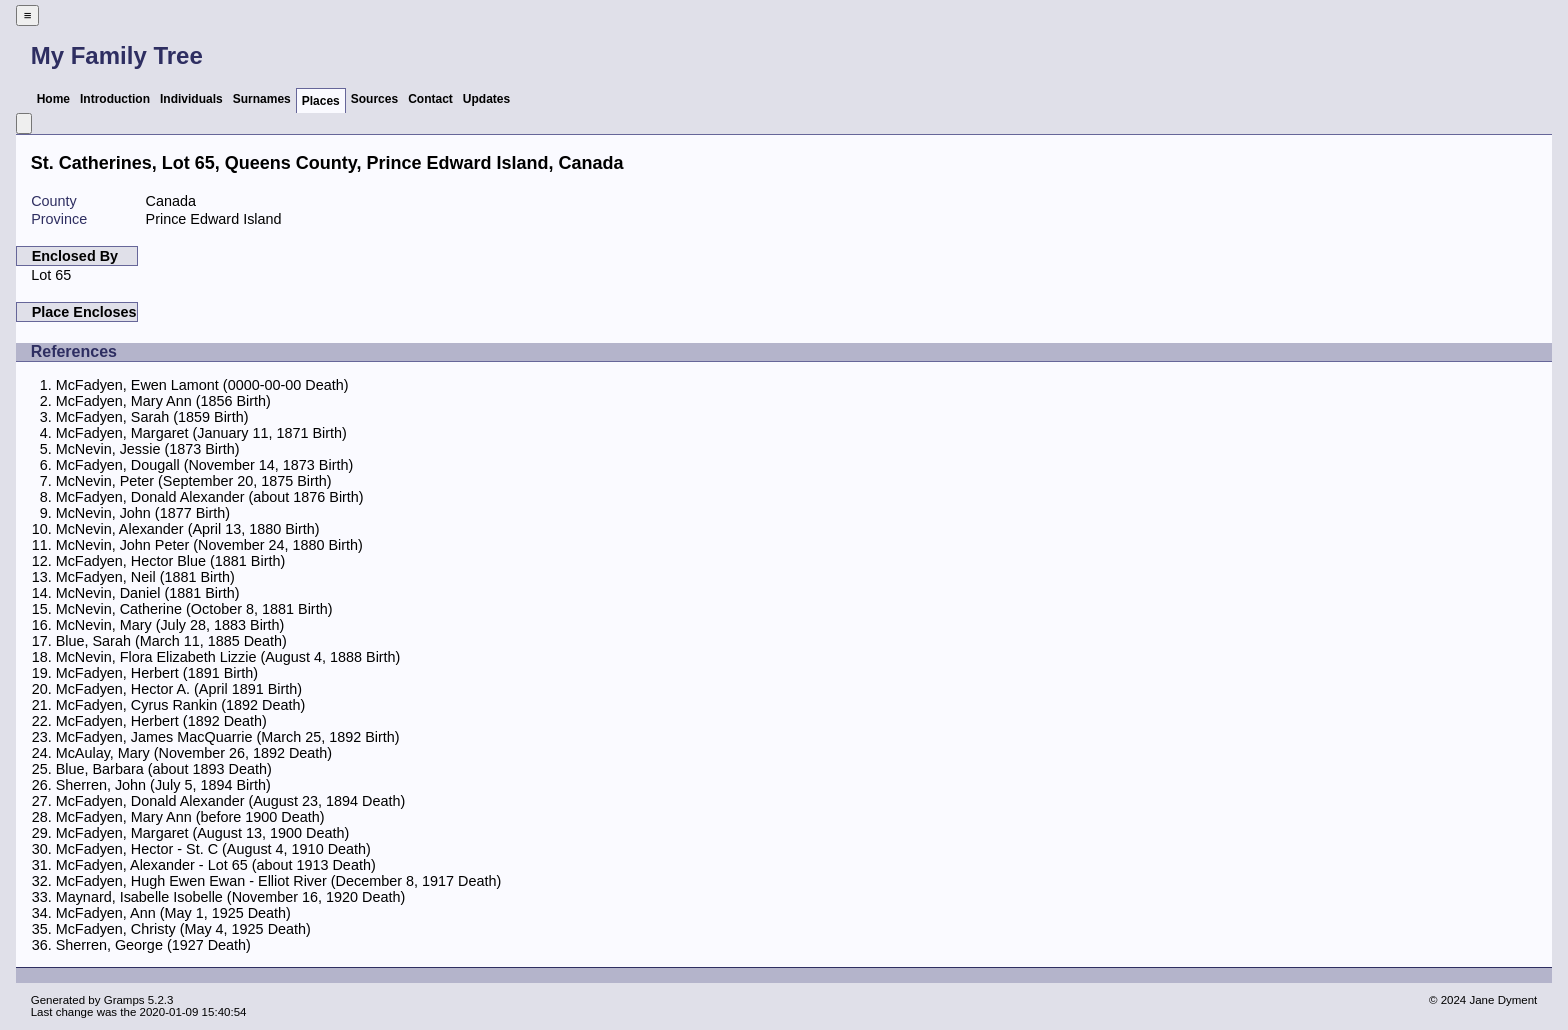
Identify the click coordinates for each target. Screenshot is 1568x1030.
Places (321, 101)
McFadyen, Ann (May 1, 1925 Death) (173, 913)
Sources (374, 99)
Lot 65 (51, 275)
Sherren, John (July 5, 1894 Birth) (163, 785)
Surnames (262, 99)
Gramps (124, 1000)
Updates (486, 99)
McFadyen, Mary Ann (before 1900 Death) (190, 817)
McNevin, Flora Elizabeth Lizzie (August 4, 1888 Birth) (228, 657)
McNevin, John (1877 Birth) (143, 513)
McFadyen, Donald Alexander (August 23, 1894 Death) (231, 801)
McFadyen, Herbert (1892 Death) (161, 721)
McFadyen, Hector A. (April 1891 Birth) (179, 689)
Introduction (115, 99)
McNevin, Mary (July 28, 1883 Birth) (170, 625)
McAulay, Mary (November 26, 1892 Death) (194, 753)
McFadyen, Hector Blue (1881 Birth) (171, 561)
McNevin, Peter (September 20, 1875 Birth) (194, 481)
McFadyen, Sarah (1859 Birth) (152, 417)
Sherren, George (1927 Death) (153, 945)
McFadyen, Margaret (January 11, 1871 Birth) (201, 433)
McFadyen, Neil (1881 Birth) (145, 577)
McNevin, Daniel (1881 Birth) (148, 593)
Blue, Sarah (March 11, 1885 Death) (171, 641)
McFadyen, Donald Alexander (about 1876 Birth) (210, 497)
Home (53, 99)
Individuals (191, 99)
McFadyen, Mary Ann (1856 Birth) (163, 401)
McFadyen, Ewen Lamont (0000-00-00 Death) (202, 385)
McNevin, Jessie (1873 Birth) (148, 449)
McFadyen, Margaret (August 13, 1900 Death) (203, 833)
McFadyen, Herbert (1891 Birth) (157, 673)
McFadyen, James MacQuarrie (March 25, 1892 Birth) (228, 737)
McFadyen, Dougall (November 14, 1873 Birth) (205, 465)
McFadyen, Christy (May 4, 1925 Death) (183, 929)
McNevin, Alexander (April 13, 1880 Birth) (188, 529)
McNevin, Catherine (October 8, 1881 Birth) (194, 609)
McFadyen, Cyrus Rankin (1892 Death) (181, 705)
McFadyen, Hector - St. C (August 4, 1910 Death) (213, 849)
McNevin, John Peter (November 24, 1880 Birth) (209, 545)
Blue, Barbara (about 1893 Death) (164, 769)
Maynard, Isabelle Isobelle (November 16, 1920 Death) (231, 897)
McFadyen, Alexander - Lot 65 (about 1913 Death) (216, 865)
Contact (430, 99)
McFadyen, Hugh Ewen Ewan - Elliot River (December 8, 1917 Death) (279, 881)
